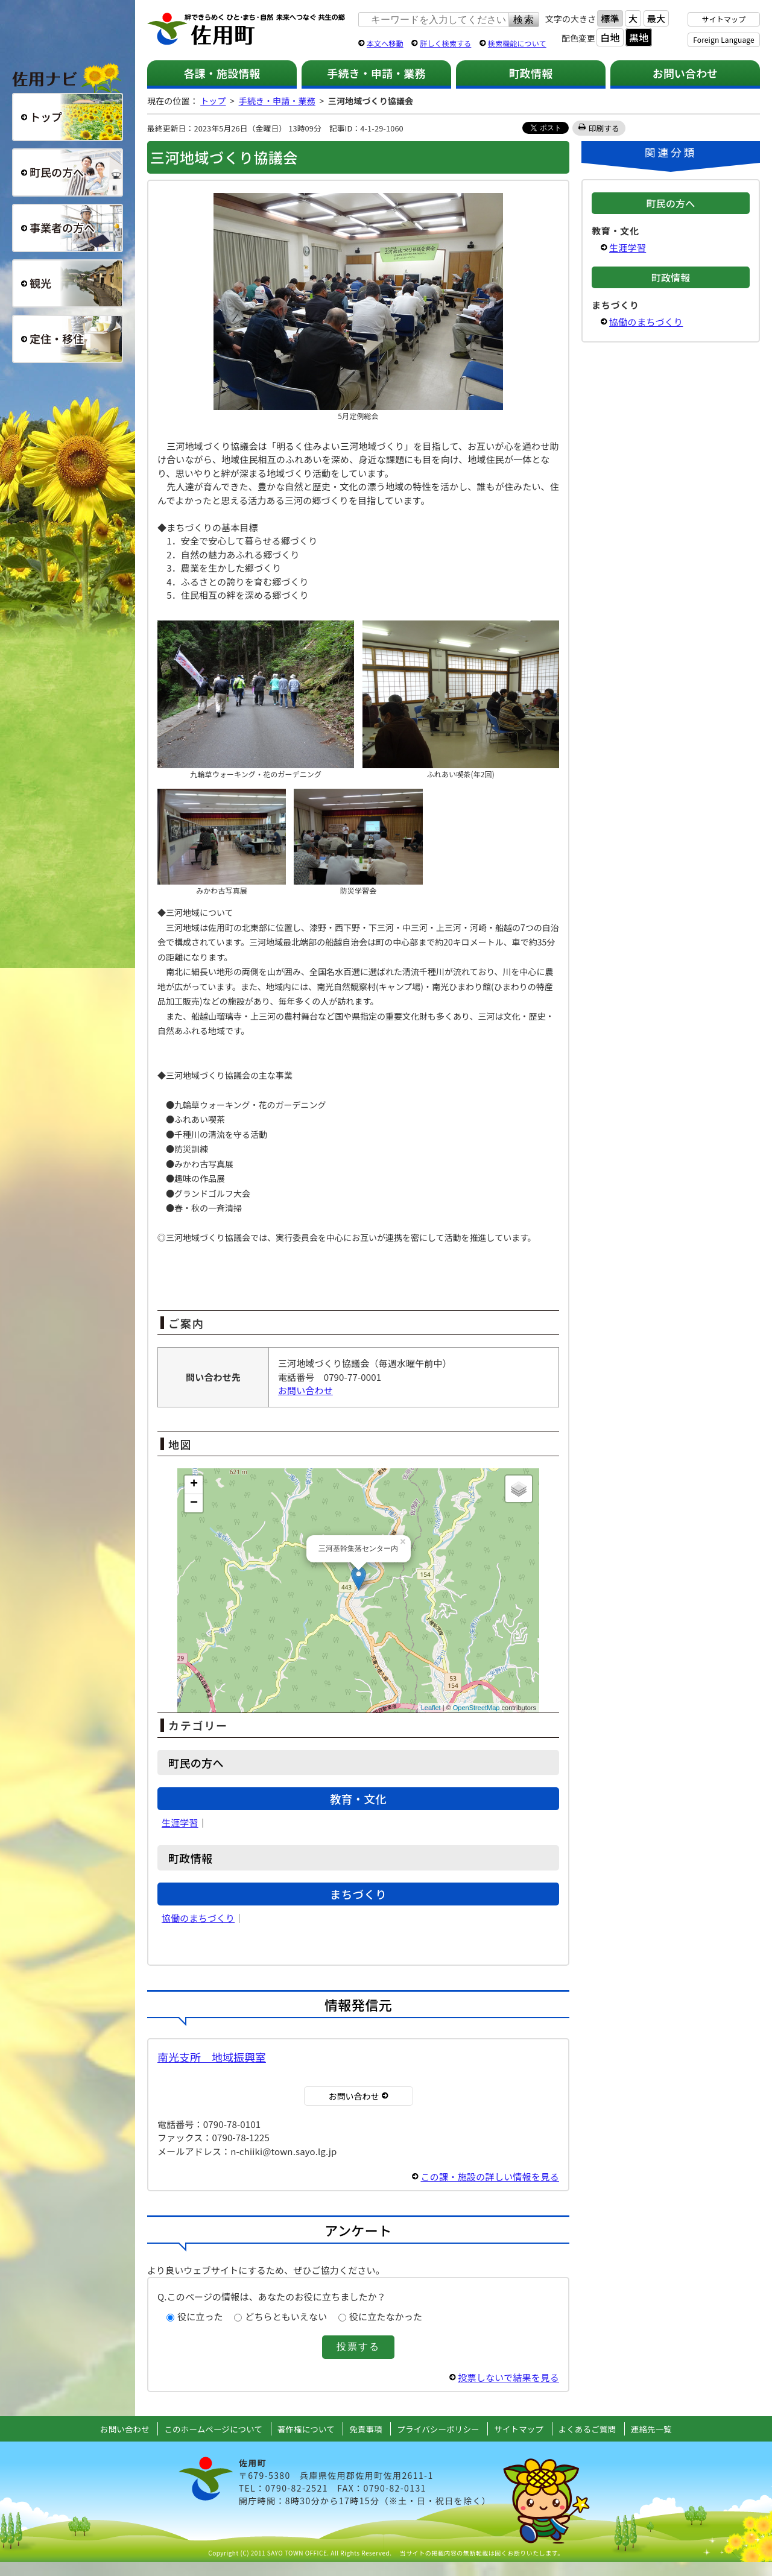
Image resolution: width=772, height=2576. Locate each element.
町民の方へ (67, 172)
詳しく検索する (445, 43)
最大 (656, 18)
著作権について (306, 2429)
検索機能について (517, 43)
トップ (213, 101)
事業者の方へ (67, 228)
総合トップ (67, 117)
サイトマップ (724, 19)
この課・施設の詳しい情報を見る (489, 2176)
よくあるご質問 (587, 2429)
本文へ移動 (385, 43)
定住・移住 (67, 339)
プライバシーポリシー (438, 2429)
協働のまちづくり (198, 1917)
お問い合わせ (685, 73)
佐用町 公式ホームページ (246, 29)
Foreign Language (723, 39)
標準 (610, 18)
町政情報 (531, 73)
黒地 (638, 37)
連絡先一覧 (651, 2429)
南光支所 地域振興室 (211, 2057)
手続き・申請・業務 (376, 73)
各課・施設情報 (221, 73)
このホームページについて (213, 2429)
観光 (67, 283)
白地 (609, 37)
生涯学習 (180, 1822)
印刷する (603, 128)
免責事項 (365, 2429)
